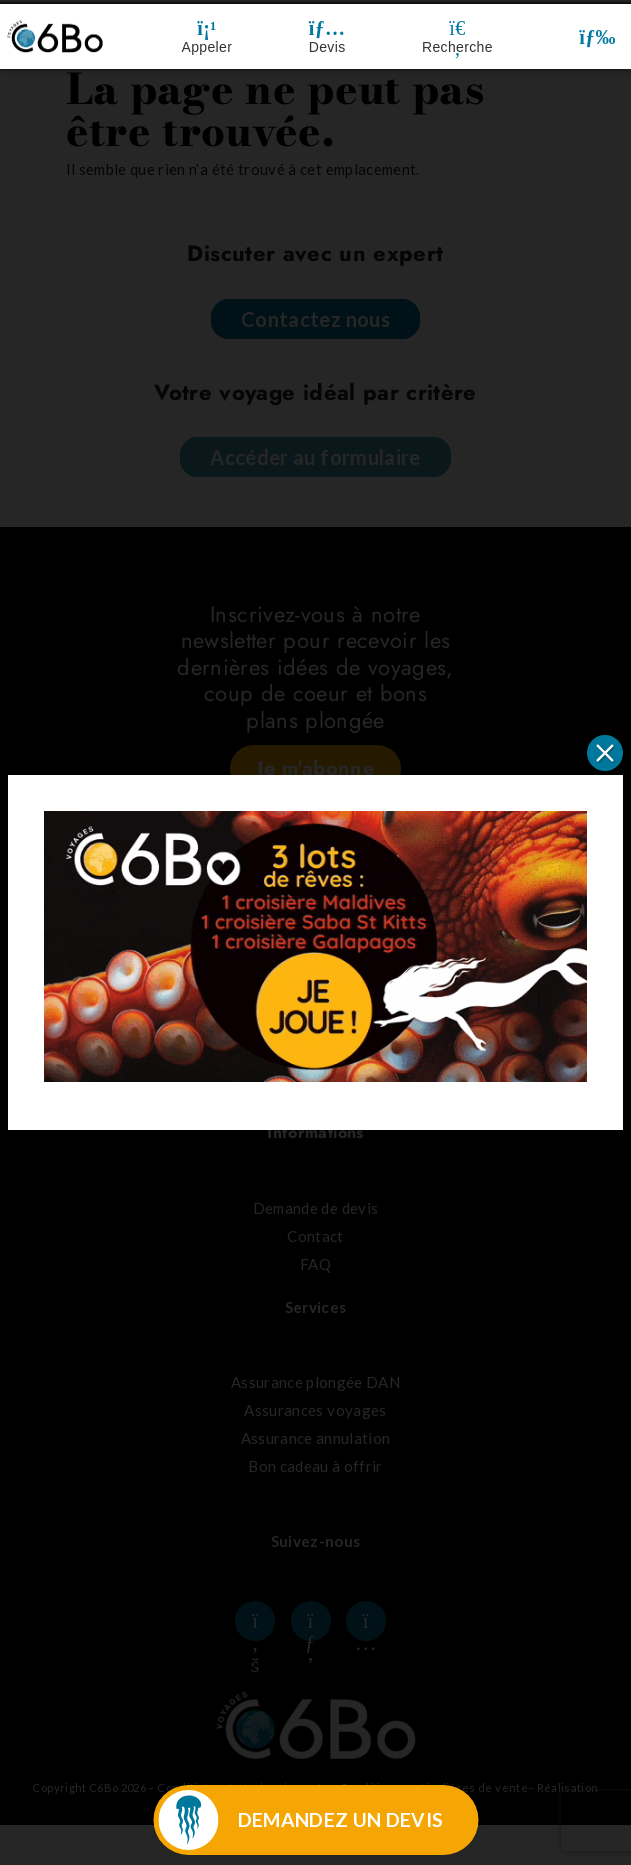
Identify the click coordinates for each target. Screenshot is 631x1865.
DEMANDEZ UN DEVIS (341, 1819)
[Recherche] (457, 28)
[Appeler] (207, 28)
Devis (327, 47)
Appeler (207, 47)
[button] (597, 36)
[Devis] (327, 28)
